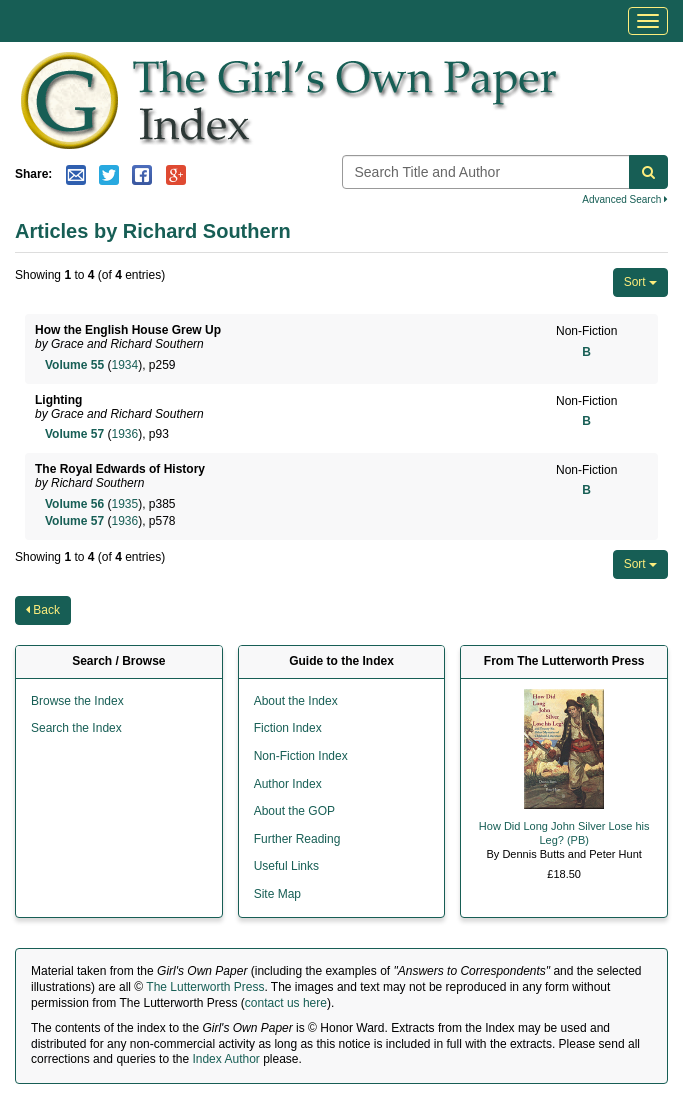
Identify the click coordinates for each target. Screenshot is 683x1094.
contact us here (286, 1003)
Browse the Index (77, 701)
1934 (124, 365)
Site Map (277, 894)
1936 (124, 434)
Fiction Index (288, 728)
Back (43, 610)
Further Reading (297, 839)
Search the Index (76, 728)
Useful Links (286, 866)
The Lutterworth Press (205, 987)
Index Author (225, 1059)
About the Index (296, 701)
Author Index (288, 784)
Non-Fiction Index (301, 756)
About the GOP (294, 811)
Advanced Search (625, 199)
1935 (124, 504)
